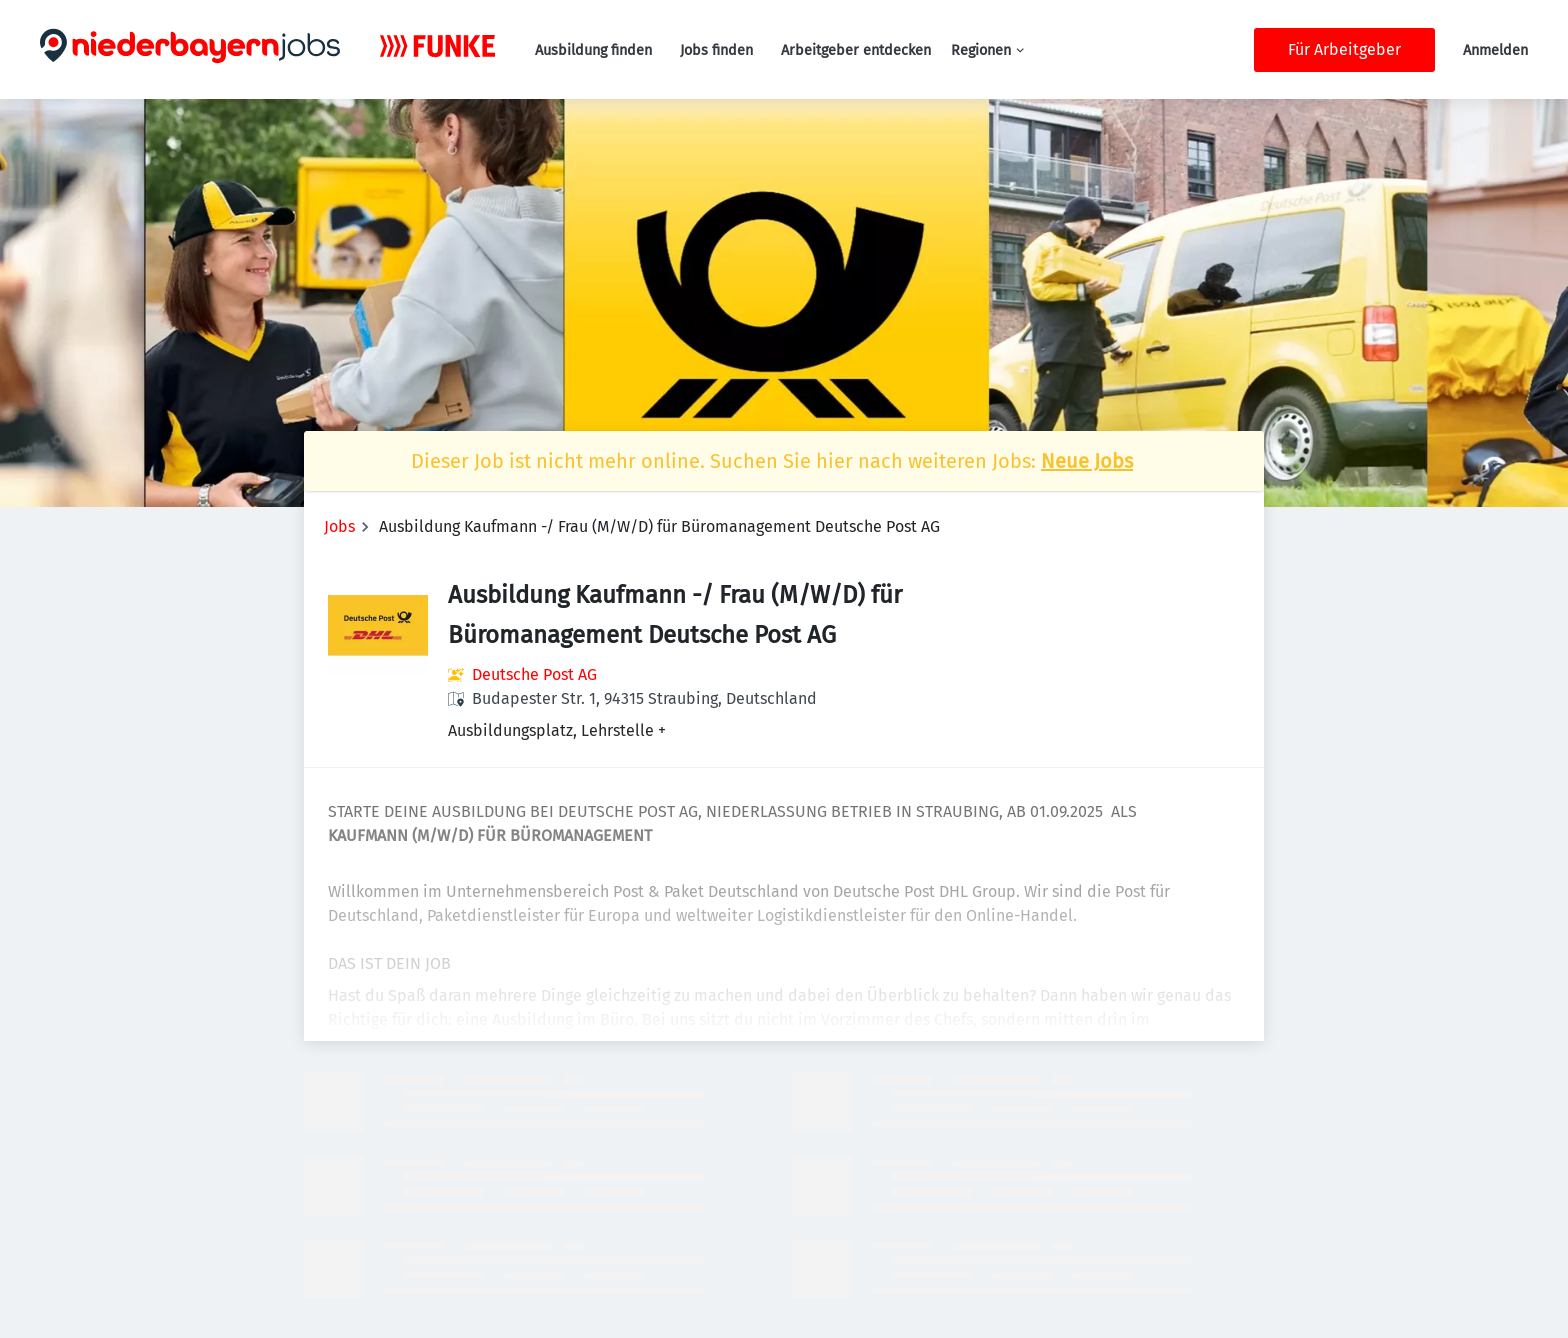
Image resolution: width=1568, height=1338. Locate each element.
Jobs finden (716, 50)
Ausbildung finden (593, 50)
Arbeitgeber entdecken (856, 50)
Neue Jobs (1087, 461)
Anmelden (1495, 50)
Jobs (339, 526)
